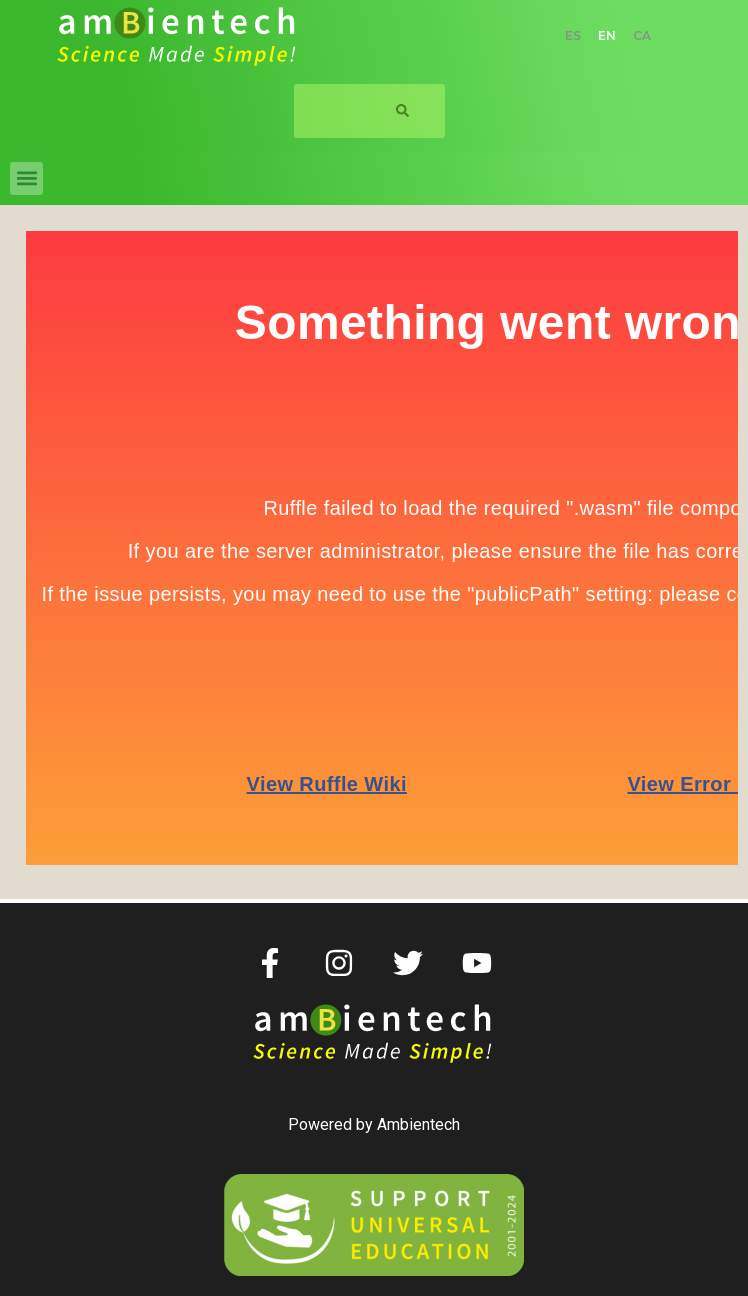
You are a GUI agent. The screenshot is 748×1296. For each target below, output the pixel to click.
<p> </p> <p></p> (374, 540)
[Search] (403, 111)
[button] (26, 178)
